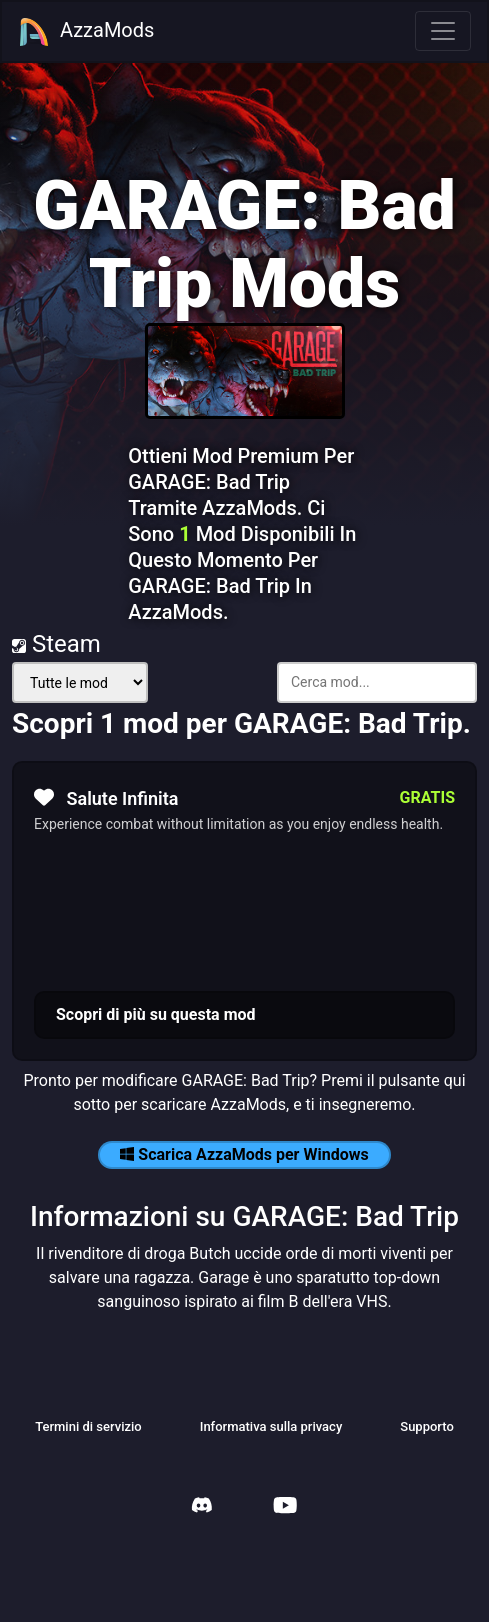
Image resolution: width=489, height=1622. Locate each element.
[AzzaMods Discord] (202, 1507)
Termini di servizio (88, 1426)
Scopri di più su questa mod (156, 1014)
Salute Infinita (106, 798)
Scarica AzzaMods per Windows (244, 1154)
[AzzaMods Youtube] (285, 1507)
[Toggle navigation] (443, 31)
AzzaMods (86, 32)
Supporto (427, 1426)
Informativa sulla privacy (271, 1426)
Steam (56, 644)
